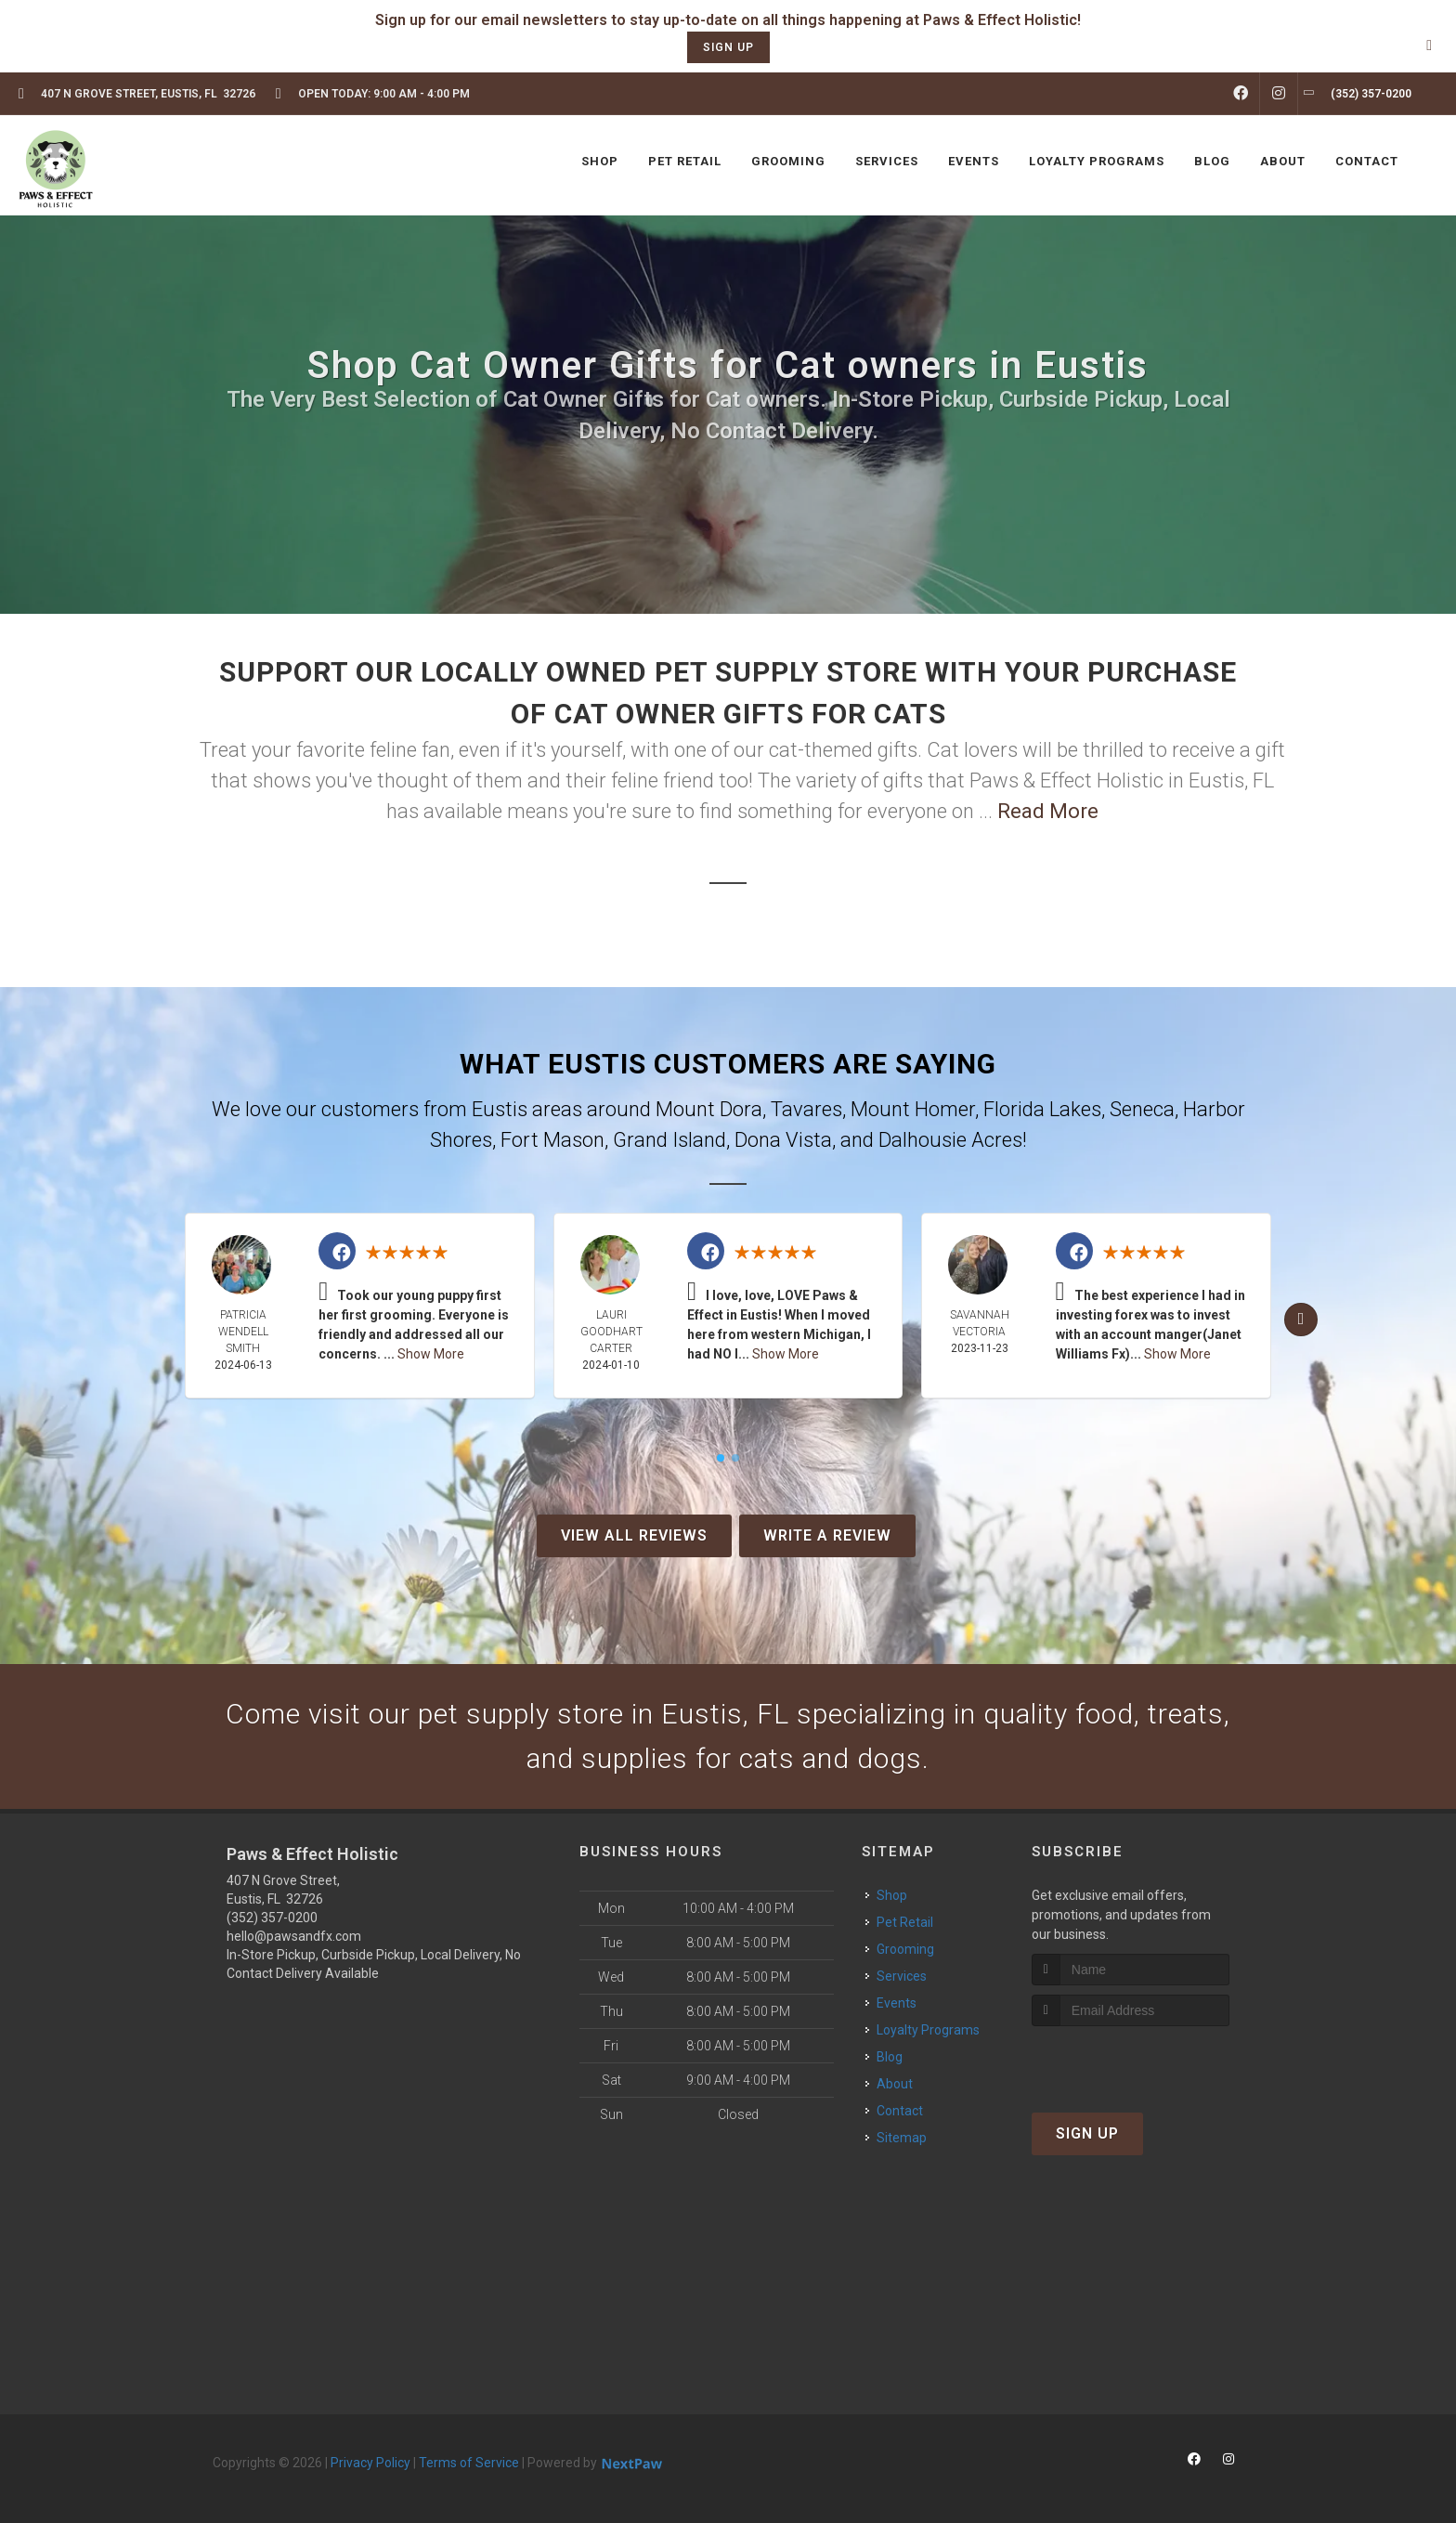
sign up (728, 47)
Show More (430, 1353)
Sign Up (1087, 2133)
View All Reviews (634, 1535)
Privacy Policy (370, 2462)
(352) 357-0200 (272, 1917)
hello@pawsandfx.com (294, 1936)
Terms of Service (469, 2462)
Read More (1047, 811)
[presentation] (1130, 2061)
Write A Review (827, 1535)
